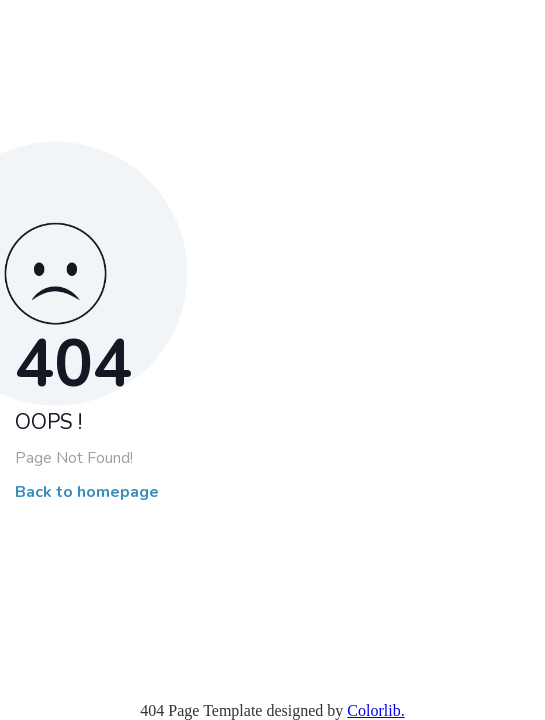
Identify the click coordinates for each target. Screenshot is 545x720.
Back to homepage (87, 493)
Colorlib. (375, 710)
